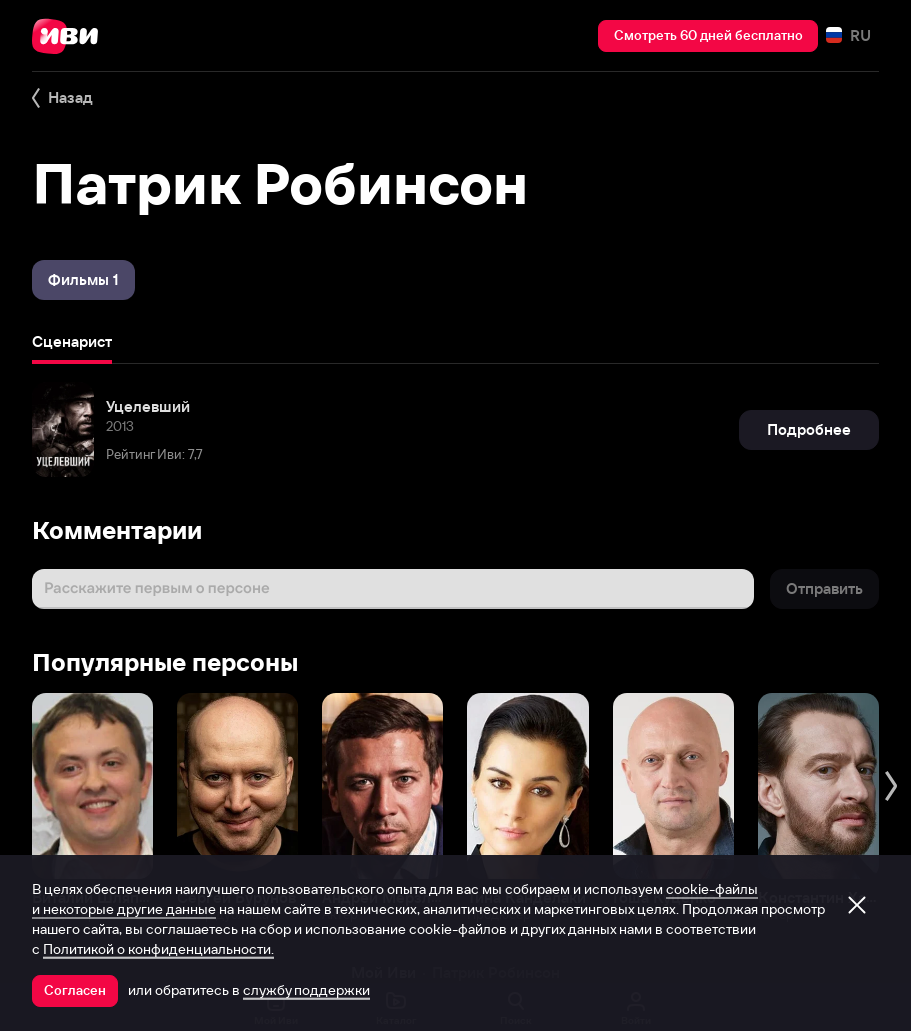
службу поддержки (306, 990)
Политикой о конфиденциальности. (158, 949)
